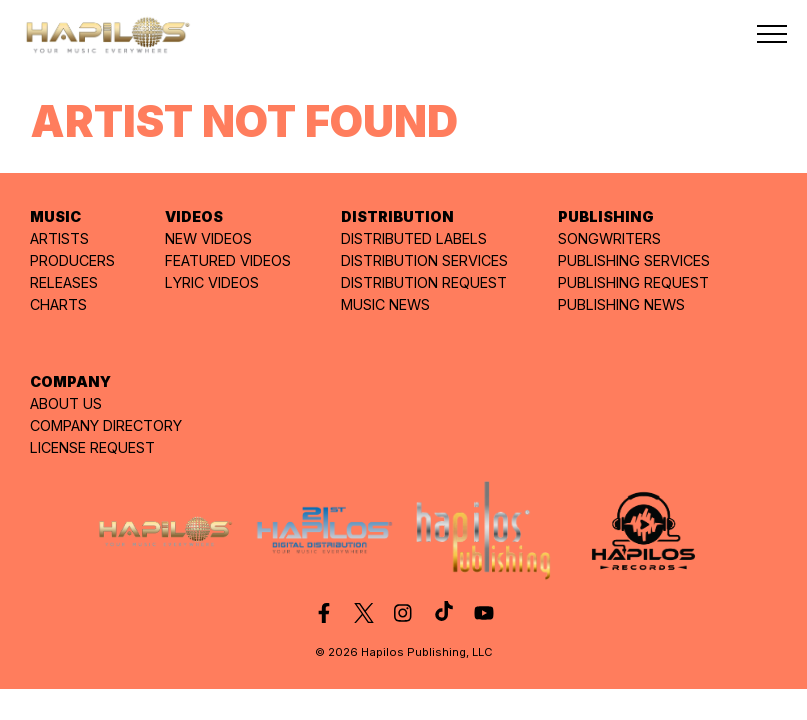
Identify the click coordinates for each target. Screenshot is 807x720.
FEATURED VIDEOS (228, 260)
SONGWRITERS (609, 238)
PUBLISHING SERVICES (634, 260)
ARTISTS (59, 238)
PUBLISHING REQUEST (633, 282)
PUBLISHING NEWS (621, 304)
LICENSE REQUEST (92, 447)
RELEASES (64, 282)
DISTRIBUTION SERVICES (424, 260)
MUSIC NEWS (385, 304)
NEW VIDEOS (208, 238)
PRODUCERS (72, 260)
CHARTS (58, 304)
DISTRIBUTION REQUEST (424, 282)
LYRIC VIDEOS (212, 282)
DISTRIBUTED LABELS (414, 238)
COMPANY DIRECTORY (106, 425)
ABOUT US (66, 403)
